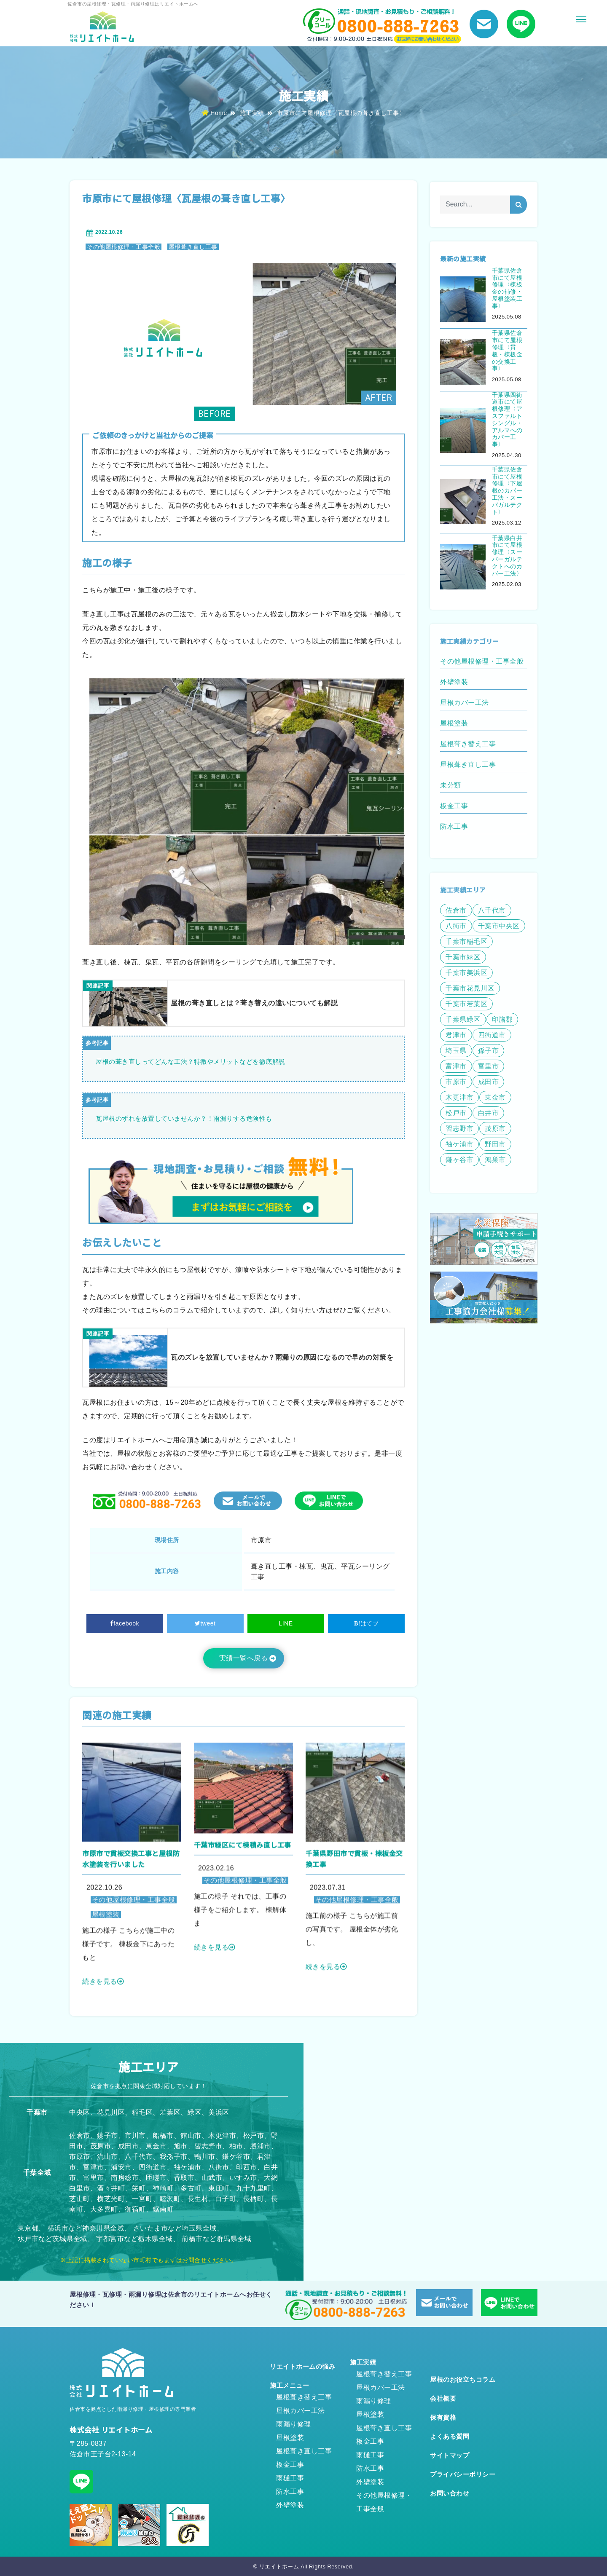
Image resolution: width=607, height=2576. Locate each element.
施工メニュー (289, 2385)
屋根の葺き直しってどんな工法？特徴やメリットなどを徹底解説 (190, 1061)
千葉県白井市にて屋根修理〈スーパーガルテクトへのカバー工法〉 (507, 556)
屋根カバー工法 (300, 2410)
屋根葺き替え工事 (304, 2397)
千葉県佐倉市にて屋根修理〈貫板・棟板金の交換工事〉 (507, 350)
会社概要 (443, 2398)
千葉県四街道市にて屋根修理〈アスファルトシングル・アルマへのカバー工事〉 (507, 419)
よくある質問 (449, 2436)
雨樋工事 (290, 2478)
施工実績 (252, 113)
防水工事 (290, 2491)
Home (214, 113)
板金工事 (290, 2464)
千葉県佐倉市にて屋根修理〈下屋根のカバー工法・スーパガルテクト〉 (507, 490)
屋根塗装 (290, 2437)
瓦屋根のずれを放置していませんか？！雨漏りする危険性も (184, 1118)
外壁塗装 (290, 2505)
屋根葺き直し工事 (193, 247)
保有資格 (443, 2417)
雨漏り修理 (293, 2424)
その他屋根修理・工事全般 (123, 247)
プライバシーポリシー (462, 2474)
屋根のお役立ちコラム (462, 2379)
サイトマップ (449, 2455)
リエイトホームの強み (302, 2366)
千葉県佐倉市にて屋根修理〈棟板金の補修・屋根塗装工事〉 (507, 288)
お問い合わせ (449, 2493)
